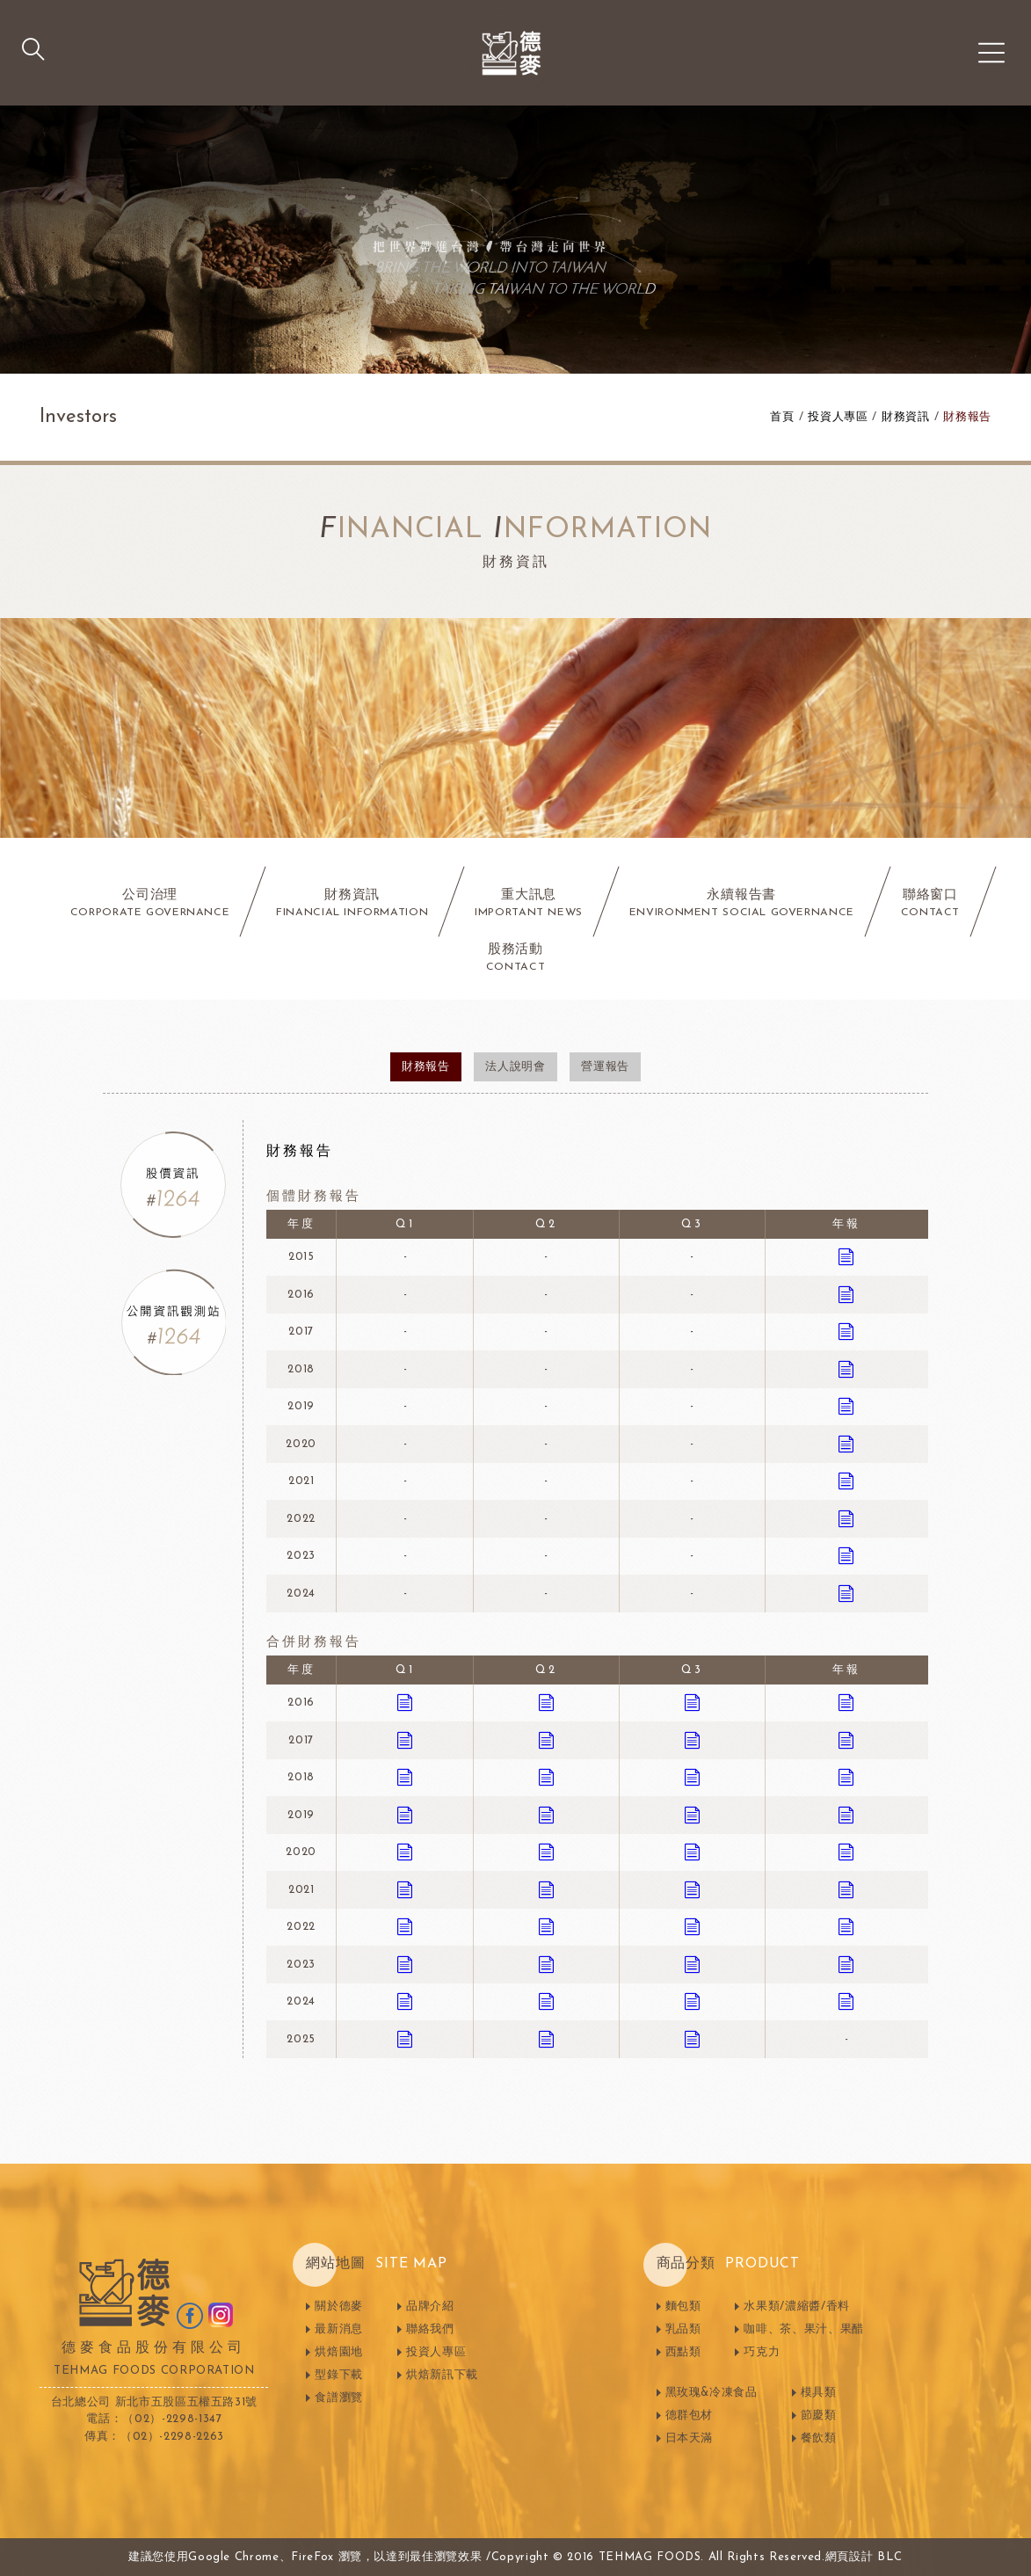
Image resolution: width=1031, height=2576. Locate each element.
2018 (301, 1369)
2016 (301, 1294)
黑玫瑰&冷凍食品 (711, 2392)
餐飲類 (819, 2438)
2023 (301, 1555)
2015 (301, 1257)
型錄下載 (339, 2375)
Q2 (546, 1224)
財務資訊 (906, 417)
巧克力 (762, 2352)
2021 (301, 1481)
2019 (301, 1406)
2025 (301, 2039)
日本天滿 (689, 2438)
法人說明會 (515, 1067)
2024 (301, 1593)
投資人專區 (838, 417)
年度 (301, 1224)
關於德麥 (339, 2306)
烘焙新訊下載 (442, 2375)
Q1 (405, 1224)
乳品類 (683, 2329)
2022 (301, 1518)
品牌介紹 (430, 2306)
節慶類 (819, 2415)
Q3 (692, 1224)
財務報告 (967, 417)
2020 (301, 1444)
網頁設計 (849, 2557)
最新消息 (339, 2329)
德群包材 (689, 2415)
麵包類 (683, 2306)
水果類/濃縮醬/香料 (797, 2306)
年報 (846, 1224)
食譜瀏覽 (339, 2398)
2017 (301, 1331)
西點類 (683, 2352)
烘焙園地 (339, 2352)
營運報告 (605, 1067)
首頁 (782, 417)
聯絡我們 (430, 2329)
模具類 (819, 2392)
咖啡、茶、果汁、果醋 (804, 2329)
